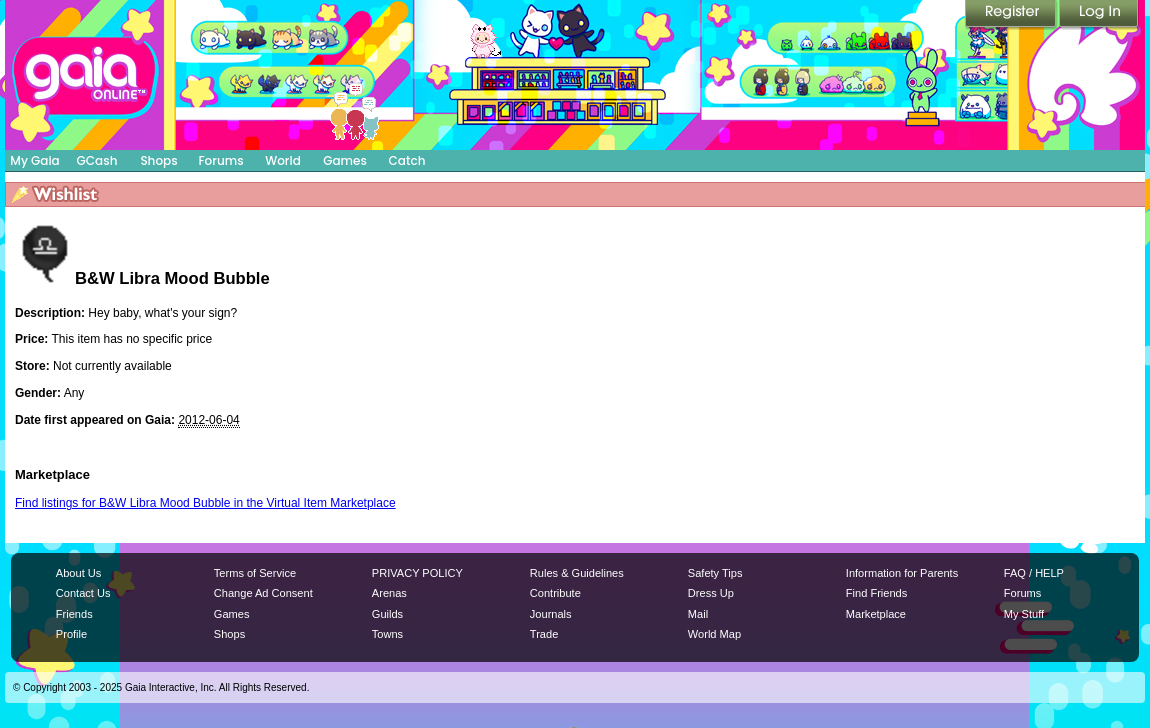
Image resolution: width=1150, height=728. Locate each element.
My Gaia (34, 160)
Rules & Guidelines (577, 573)
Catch (407, 160)
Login (1099, 15)
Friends (74, 614)
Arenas (389, 593)
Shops (158, 160)
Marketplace (876, 614)
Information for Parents (902, 573)
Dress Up (711, 593)
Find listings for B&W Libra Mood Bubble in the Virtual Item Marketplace (205, 503)
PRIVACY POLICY (417, 573)
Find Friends (876, 593)
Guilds (387, 614)
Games (345, 160)
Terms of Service (255, 573)
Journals (551, 614)
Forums (220, 160)
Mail (698, 614)
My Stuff (1024, 614)
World (283, 160)
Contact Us (83, 593)
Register (1012, 15)
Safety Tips (715, 573)
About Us (78, 573)
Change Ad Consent (263, 593)
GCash (97, 160)
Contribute (555, 593)
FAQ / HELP (1034, 573)
